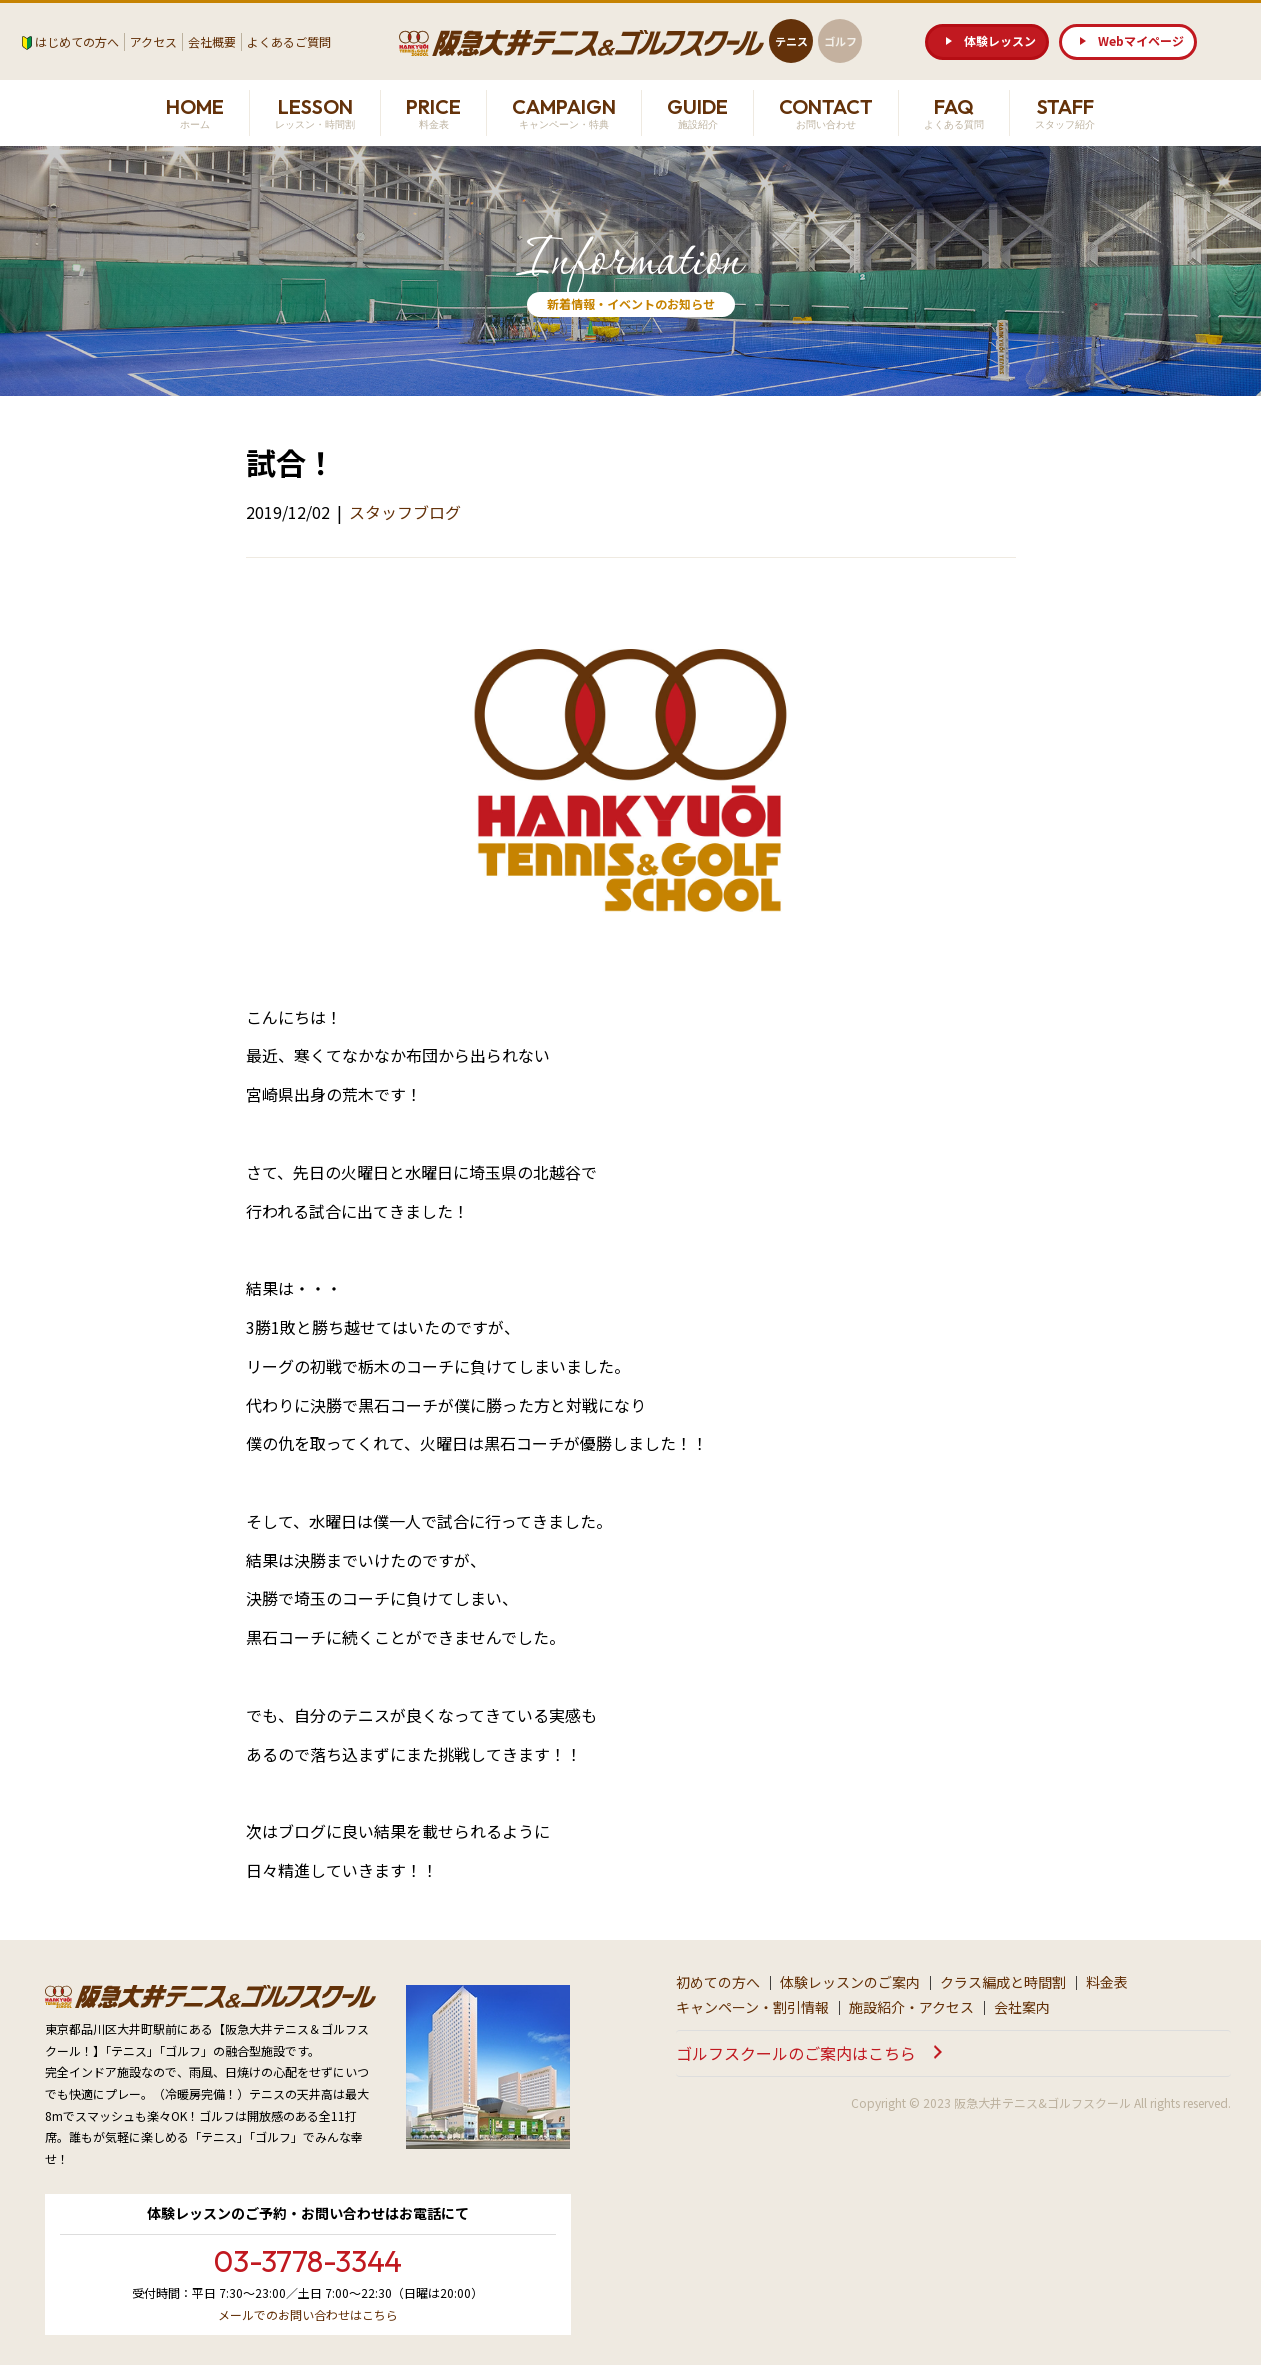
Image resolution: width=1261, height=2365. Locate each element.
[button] (987, 42)
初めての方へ (718, 1982)
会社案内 (1022, 2007)
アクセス (153, 41)
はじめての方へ (77, 41)
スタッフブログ (405, 512)
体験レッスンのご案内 (850, 1982)
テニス (791, 41)
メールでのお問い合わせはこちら (308, 2314)
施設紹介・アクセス (911, 2007)
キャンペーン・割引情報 (752, 2007)
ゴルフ (840, 41)
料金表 (1107, 1982)
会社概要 (212, 41)
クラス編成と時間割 (1003, 1982)
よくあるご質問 (289, 41)
